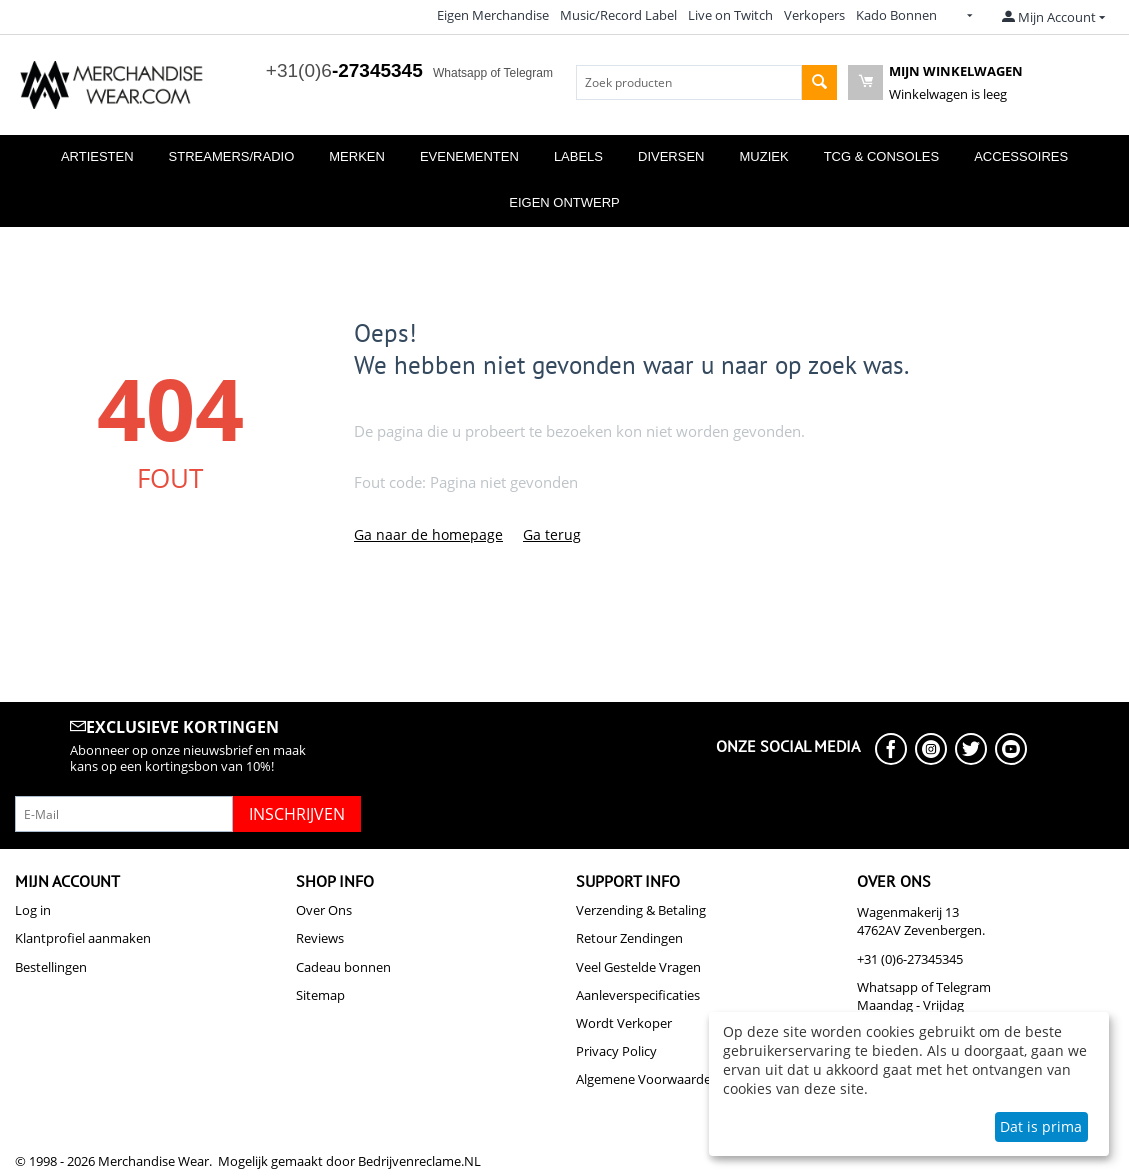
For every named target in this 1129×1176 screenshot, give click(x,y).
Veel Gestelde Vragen (638, 967)
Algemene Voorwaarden (647, 1079)
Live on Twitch (730, 15)
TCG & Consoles (882, 156)
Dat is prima (1041, 1126)
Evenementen (469, 156)
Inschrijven (297, 814)
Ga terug (552, 534)
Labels (578, 156)
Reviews (320, 938)
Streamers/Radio (232, 156)
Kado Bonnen (896, 15)
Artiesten (97, 156)
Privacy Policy (616, 1051)
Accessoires (1021, 156)
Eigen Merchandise (493, 15)
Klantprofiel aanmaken (83, 938)
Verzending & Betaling (641, 910)
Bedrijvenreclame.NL (419, 1161)
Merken (357, 156)
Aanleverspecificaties (638, 995)
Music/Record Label (618, 15)
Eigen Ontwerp (564, 202)
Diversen (671, 156)
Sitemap (320, 995)
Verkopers (814, 15)
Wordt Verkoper (624, 1023)
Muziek (764, 156)
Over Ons (324, 910)
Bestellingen (51, 967)
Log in (33, 910)
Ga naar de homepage (428, 534)
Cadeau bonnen (343, 967)
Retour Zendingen (629, 938)
